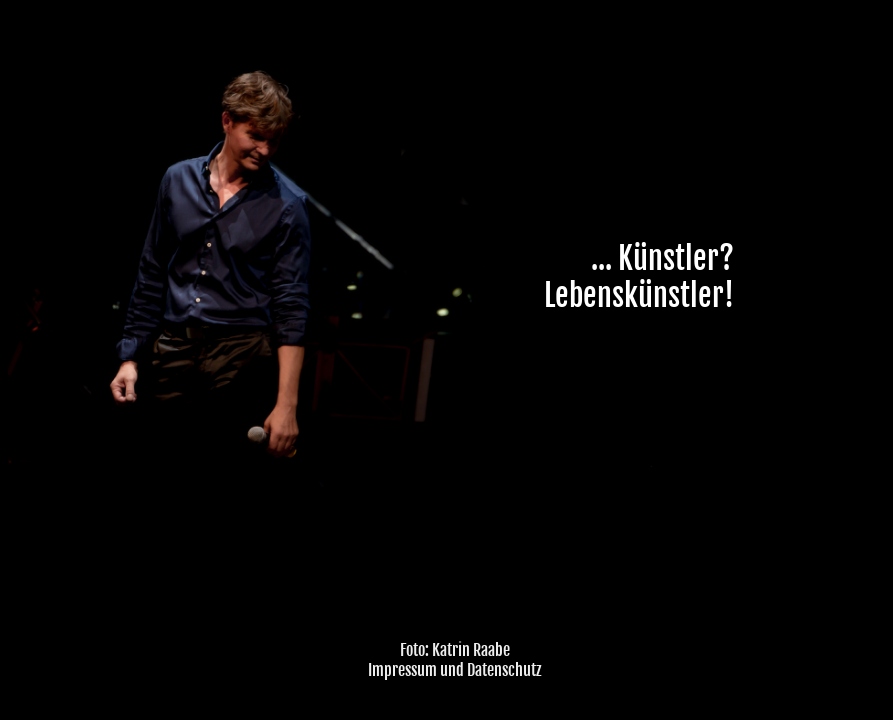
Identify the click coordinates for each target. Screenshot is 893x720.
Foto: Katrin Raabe (455, 650)
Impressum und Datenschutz (455, 670)
